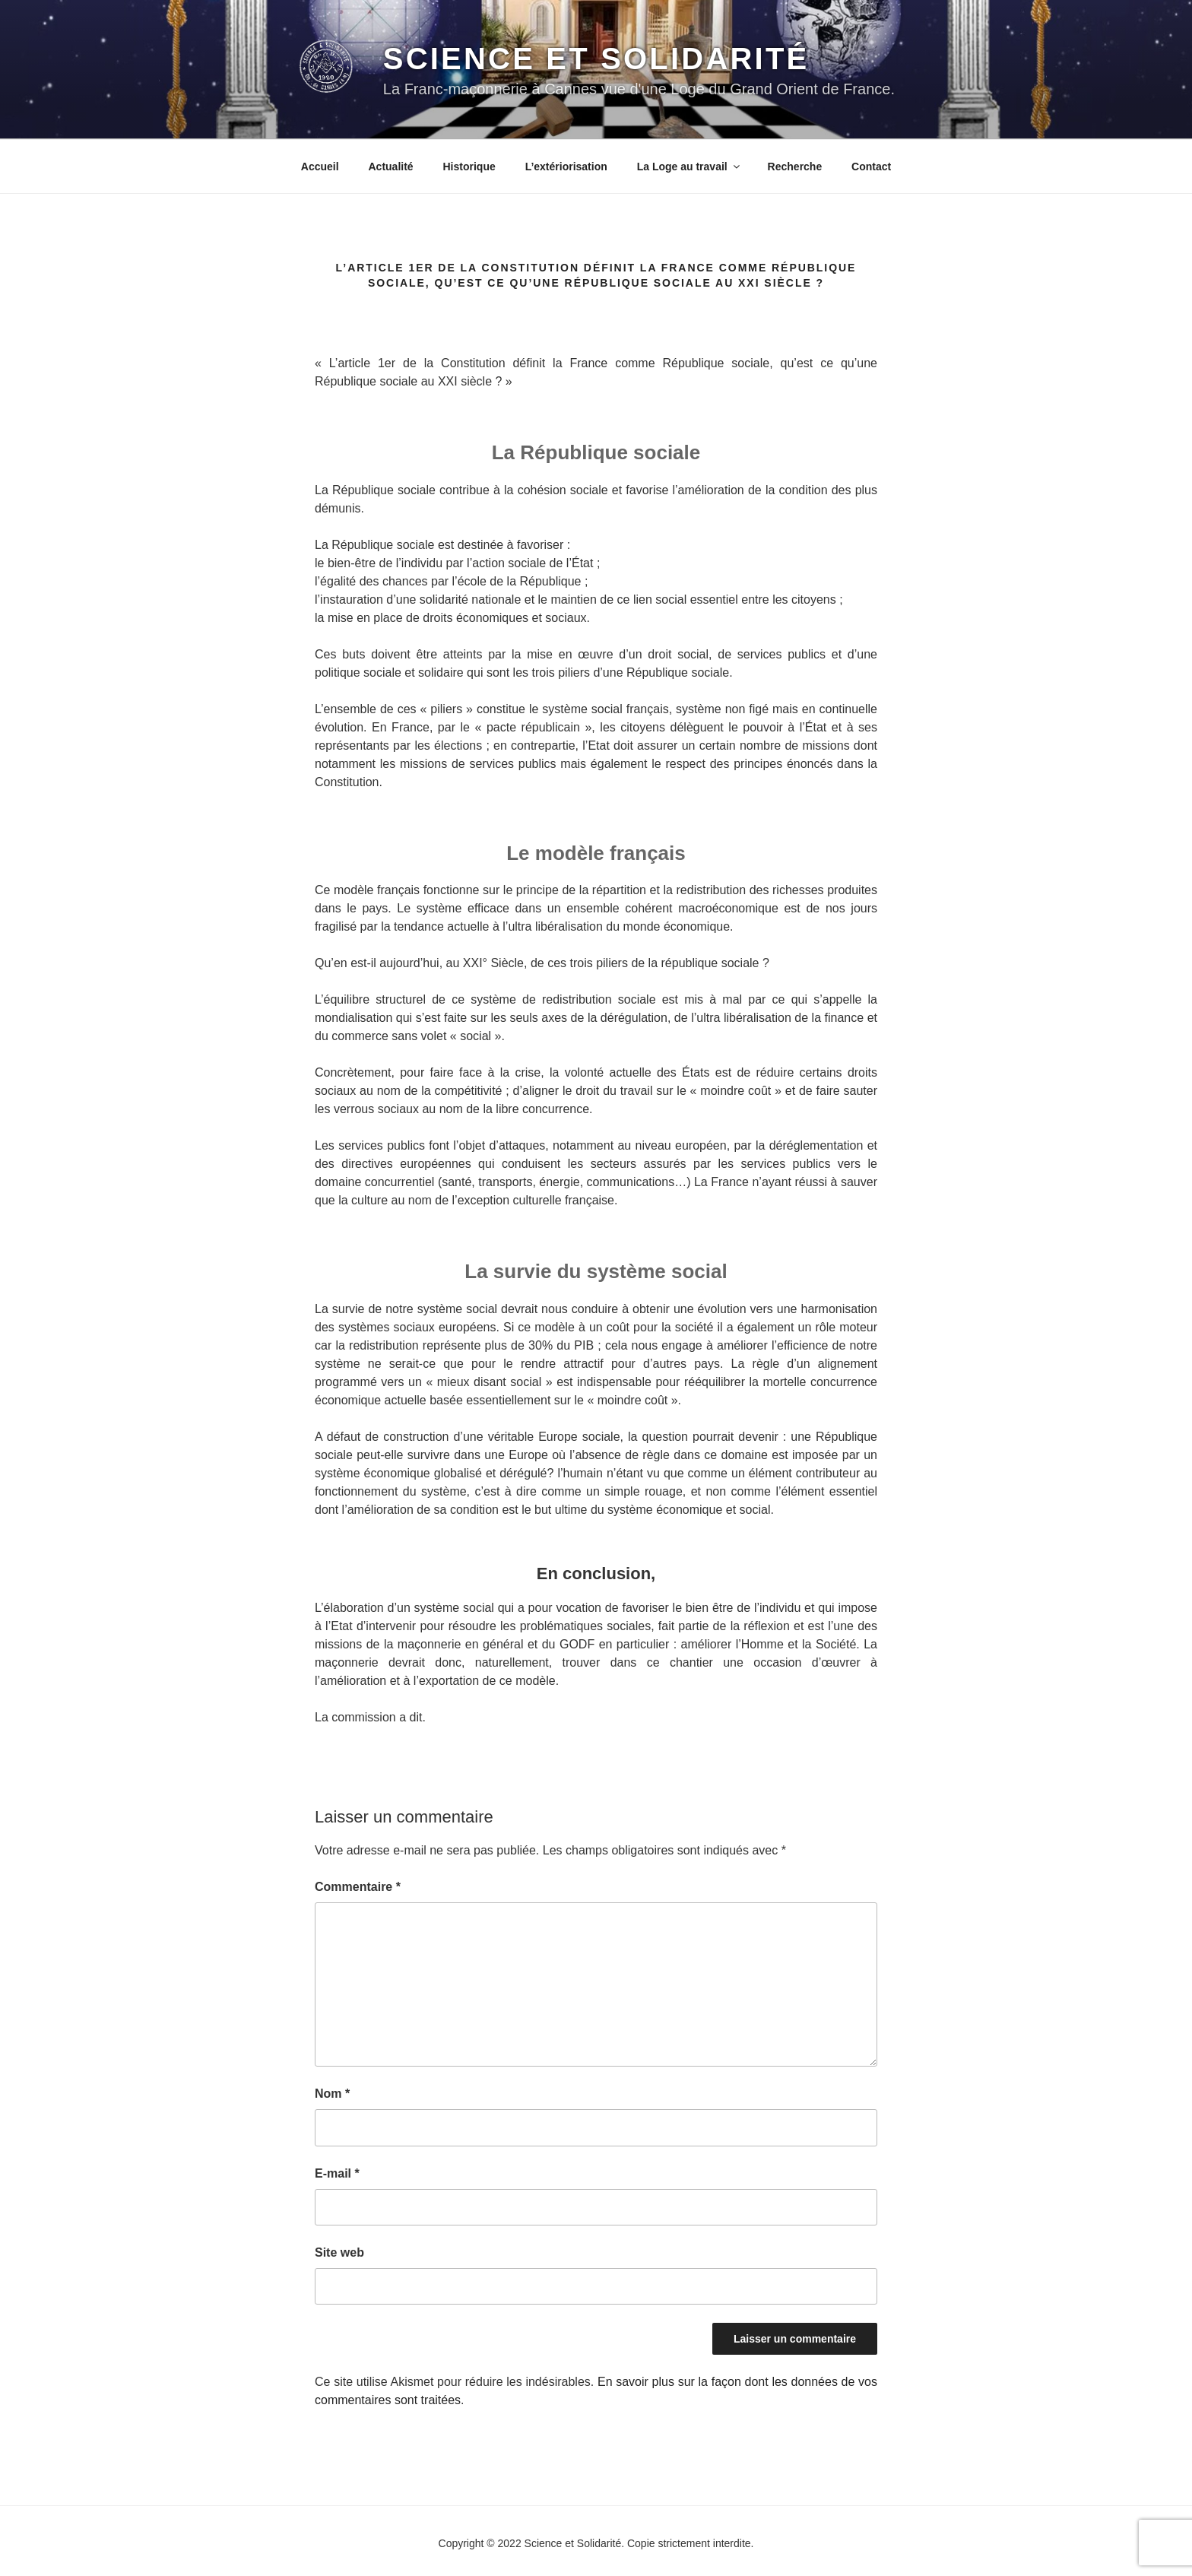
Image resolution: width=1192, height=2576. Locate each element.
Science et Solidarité (596, 58)
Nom (332, 2093)
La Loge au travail (689, 166)
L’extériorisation (566, 166)
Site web (339, 2252)
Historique (469, 166)
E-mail (337, 2173)
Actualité (390, 166)
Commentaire (358, 1886)
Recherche (795, 166)
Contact (871, 166)
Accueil (320, 166)
